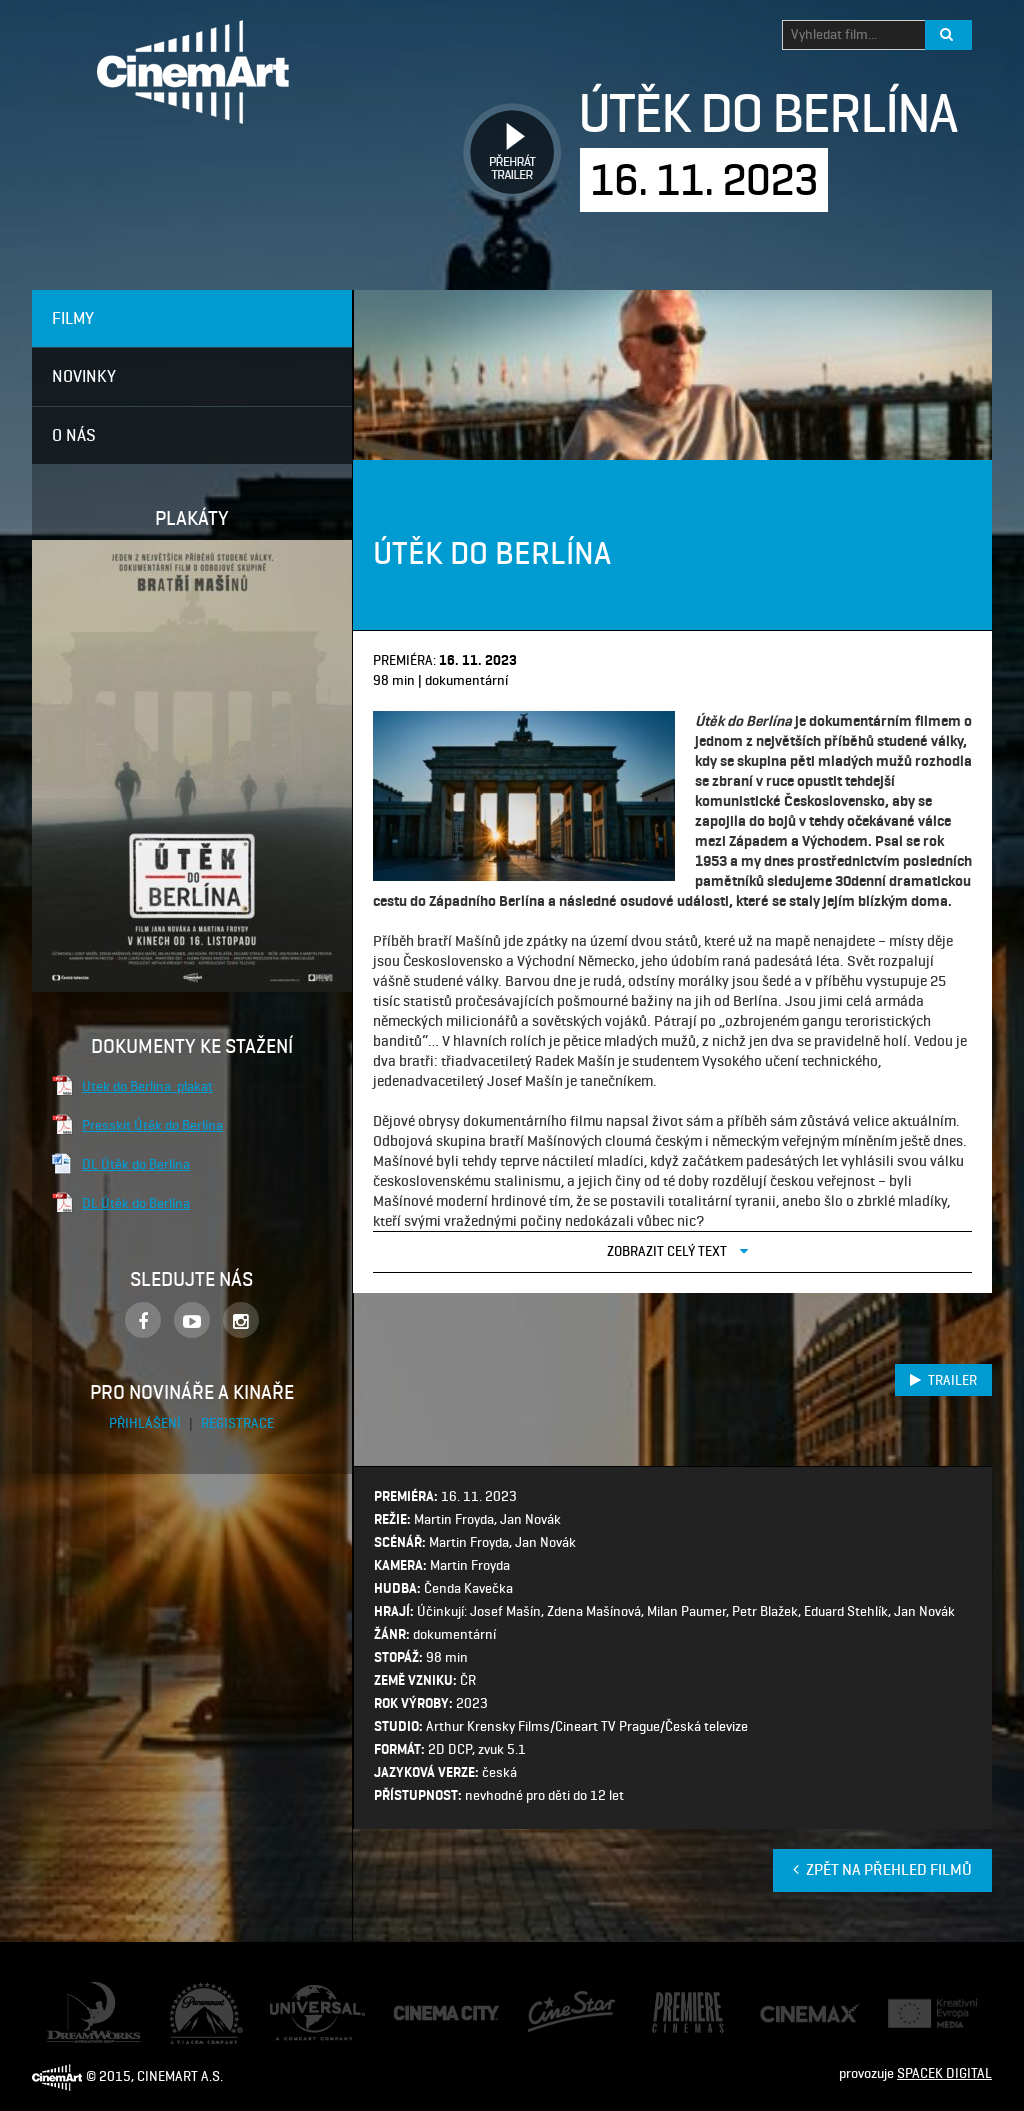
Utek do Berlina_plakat (147, 1086)
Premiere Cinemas (670, 2002)
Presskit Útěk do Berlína (152, 1125)
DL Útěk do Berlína (136, 1164)
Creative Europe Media (926, 2013)
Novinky (84, 376)
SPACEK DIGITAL (944, 2073)
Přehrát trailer (505, 129)
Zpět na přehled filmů (882, 1869)
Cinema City (428, 2013)
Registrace (237, 1423)
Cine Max (786, 2012)
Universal (297, 1994)
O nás (74, 435)
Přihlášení (146, 1423)
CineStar (553, 1998)
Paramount (202, 1991)
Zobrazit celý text (677, 1250)
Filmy (73, 318)
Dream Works (86, 1991)
